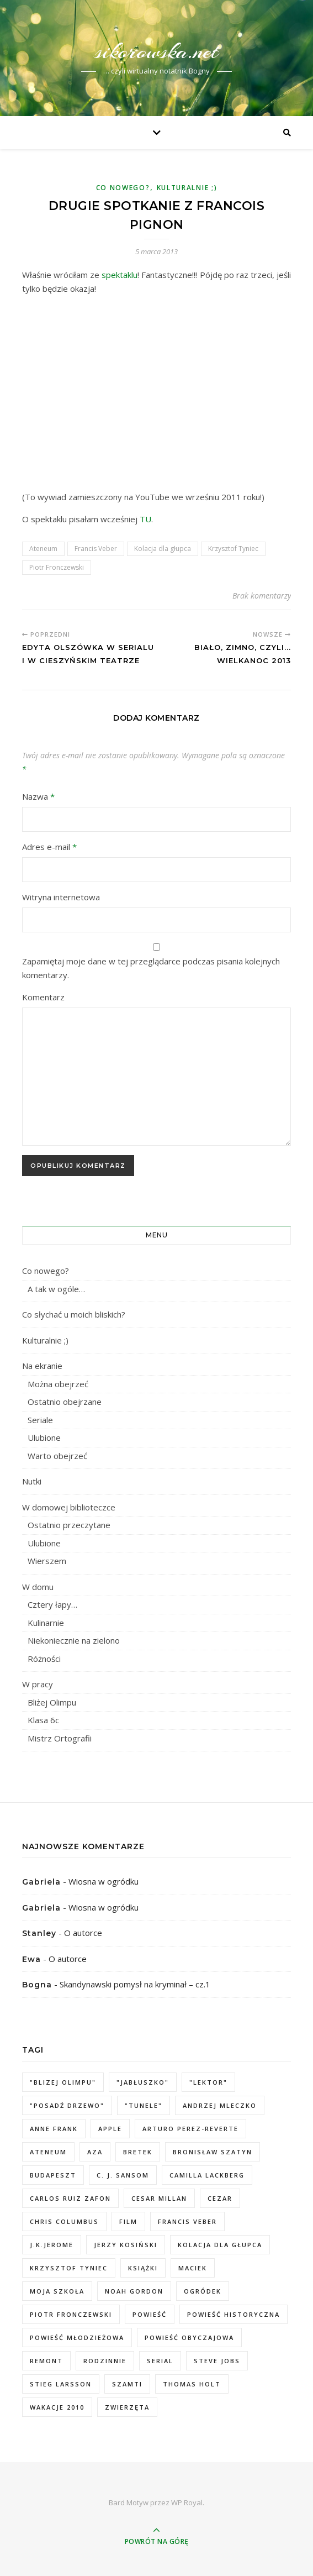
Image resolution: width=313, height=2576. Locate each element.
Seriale (40, 1419)
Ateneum (43, 548)
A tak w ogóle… (56, 1288)
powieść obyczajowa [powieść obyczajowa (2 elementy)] (189, 2337)
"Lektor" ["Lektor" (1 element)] (208, 2082)
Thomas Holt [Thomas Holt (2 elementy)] (192, 2384)
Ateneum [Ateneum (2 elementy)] (48, 2152)
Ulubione (44, 1437)
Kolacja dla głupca (162, 548)
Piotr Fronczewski (56, 567)
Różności (44, 1658)
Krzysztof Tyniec (233, 548)
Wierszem (47, 1560)
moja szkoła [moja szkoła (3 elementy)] (57, 2291)
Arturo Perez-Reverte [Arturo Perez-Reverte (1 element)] (190, 2128)
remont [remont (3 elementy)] (46, 2361)
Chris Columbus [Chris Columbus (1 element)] (64, 2221)
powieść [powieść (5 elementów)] (149, 2314)
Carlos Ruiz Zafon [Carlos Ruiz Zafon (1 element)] (70, 2198)
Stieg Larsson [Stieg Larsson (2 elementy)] (61, 2384)
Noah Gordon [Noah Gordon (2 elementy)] (134, 2291)
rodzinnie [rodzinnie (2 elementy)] (104, 2361)
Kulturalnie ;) (187, 187)
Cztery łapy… (52, 1604)
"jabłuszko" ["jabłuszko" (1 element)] (142, 2082)
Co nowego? (123, 187)
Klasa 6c (43, 1719)
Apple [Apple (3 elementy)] (110, 2128)
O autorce (83, 1932)
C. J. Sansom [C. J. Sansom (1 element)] (123, 2175)
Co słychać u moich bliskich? (73, 1314)
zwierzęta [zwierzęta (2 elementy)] (127, 2407)
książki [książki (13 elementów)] (143, 2268)
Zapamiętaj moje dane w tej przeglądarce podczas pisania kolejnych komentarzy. (151, 968)
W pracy (37, 1684)
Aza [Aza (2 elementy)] (95, 2152)
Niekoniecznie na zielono (74, 1640)
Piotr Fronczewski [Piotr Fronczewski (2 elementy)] (71, 2314)
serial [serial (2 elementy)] (160, 2361)
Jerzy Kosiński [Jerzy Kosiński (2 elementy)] (125, 2245)
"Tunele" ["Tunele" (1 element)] (143, 2105)
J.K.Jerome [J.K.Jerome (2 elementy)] (51, 2245)
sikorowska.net (156, 51)
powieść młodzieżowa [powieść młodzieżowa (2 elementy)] (77, 2337)
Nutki (31, 1481)
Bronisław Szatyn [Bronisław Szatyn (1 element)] (212, 2152)
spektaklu (119, 274)
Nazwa (38, 796)
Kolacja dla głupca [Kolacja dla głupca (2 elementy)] (220, 2245)
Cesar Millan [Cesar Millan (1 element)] (159, 2198)
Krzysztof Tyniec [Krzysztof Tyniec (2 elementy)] (69, 2268)
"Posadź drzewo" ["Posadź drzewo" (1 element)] (67, 2105)
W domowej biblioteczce (68, 1507)
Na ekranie (42, 1365)
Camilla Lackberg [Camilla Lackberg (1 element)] (207, 2175)
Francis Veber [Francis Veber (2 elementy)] (187, 2221)
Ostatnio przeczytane (69, 1524)
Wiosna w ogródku (103, 1881)
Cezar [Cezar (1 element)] (220, 2198)
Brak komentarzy (261, 595)
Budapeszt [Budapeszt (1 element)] (53, 2175)
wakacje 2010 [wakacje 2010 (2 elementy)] (57, 2407)
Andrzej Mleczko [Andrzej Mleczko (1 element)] (220, 2105)
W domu (38, 1586)
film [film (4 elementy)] (128, 2221)
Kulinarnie (46, 1622)
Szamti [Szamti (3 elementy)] (127, 2384)
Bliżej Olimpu (52, 1702)
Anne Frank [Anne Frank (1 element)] (54, 2128)
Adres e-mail (49, 846)
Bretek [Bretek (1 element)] (137, 2152)
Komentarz (43, 997)
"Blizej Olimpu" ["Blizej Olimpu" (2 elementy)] (63, 2082)
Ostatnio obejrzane (65, 1401)
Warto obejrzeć (57, 1455)
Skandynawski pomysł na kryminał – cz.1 (135, 1984)
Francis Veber (96, 548)
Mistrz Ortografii (60, 1738)
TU (145, 518)
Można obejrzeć (58, 1383)
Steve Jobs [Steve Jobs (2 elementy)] (217, 2361)
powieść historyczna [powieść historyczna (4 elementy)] (233, 2314)
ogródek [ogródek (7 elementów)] (202, 2291)
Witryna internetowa (61, 897)
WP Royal (187, 2502)
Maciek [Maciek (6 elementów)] (192, 2268)
